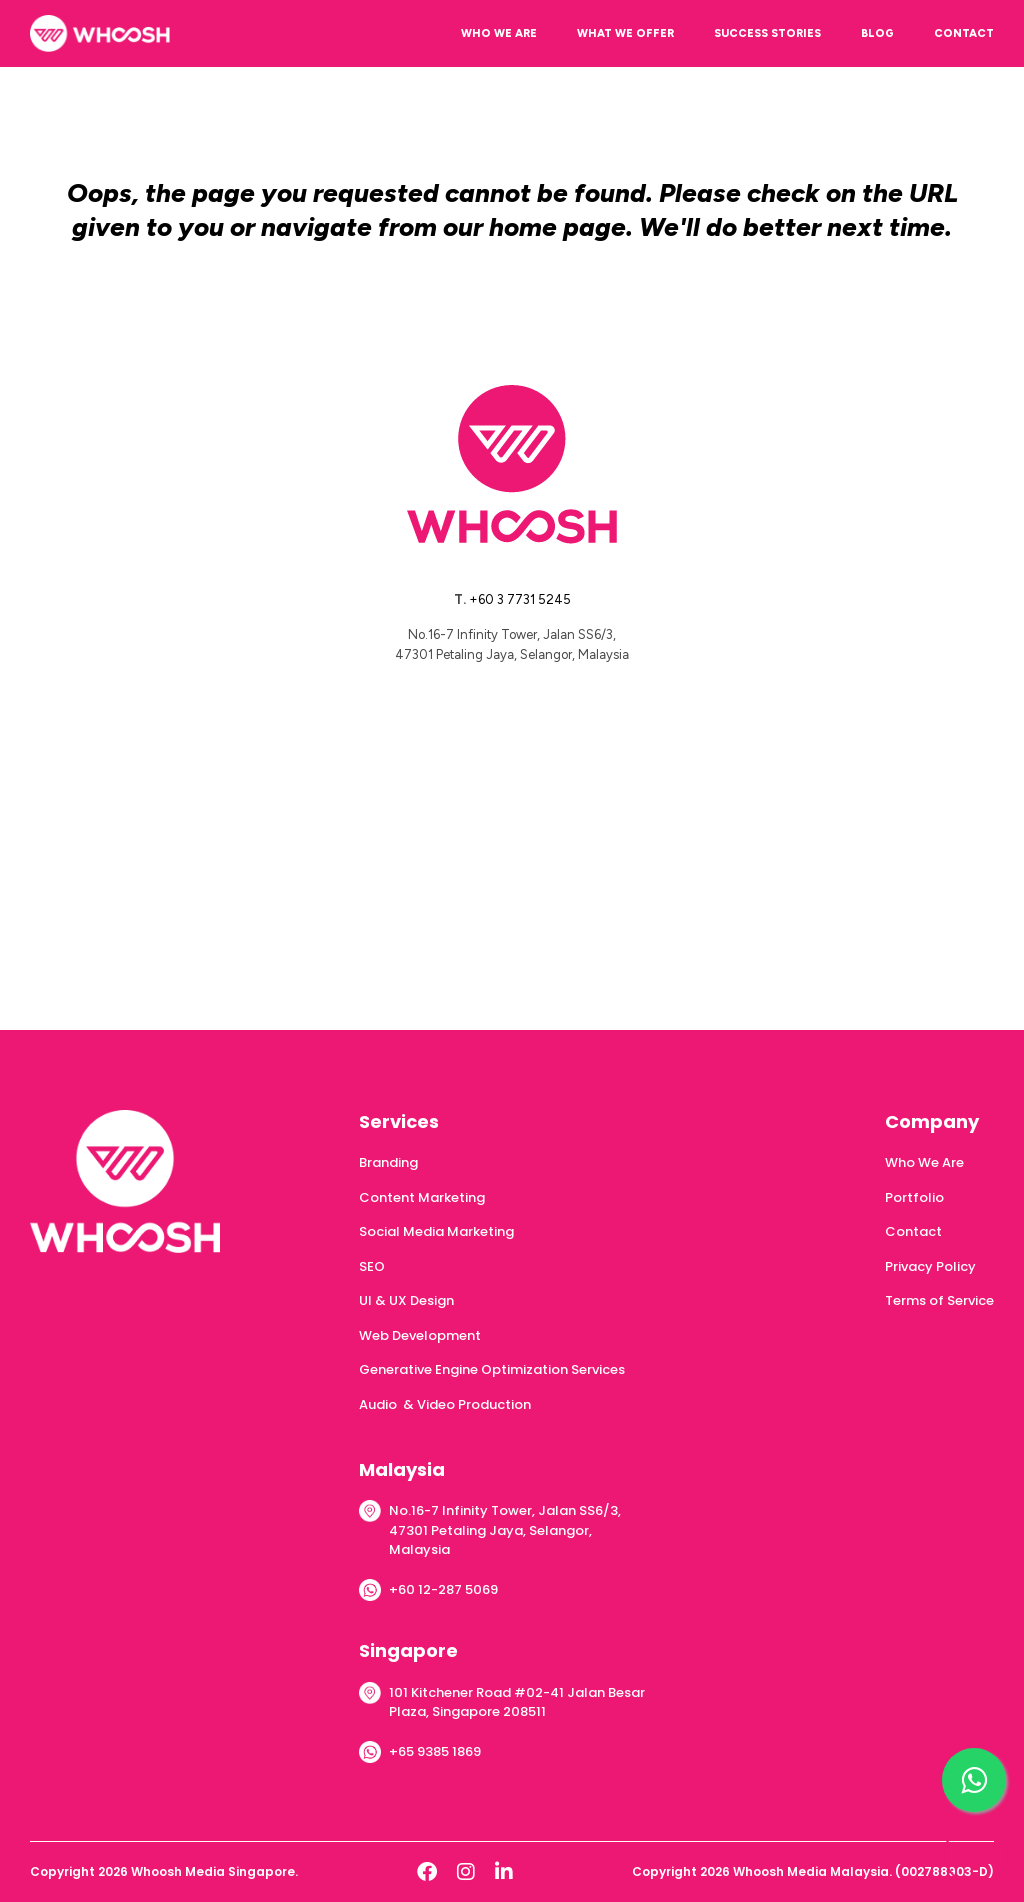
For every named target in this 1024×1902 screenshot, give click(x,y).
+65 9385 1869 (435, 1751)
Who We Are (924, 1162)
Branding (388, 1162)
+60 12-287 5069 (443, 1589)
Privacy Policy (930, 1266)
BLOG (877, 33)
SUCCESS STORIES (767, 33)
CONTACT (964, 33)
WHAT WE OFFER (625, 33)
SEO (372, 1266)
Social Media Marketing (436, 1231)
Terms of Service (939, 1300)
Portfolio (914, 1197)
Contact (913, 1231)
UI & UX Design (406, 1300)
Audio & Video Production (445, 1404)
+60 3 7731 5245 (520, 599)
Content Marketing (422, 1197)
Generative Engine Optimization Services (492, 1369)
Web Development (420, 1335)
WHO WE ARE (499, 33)
